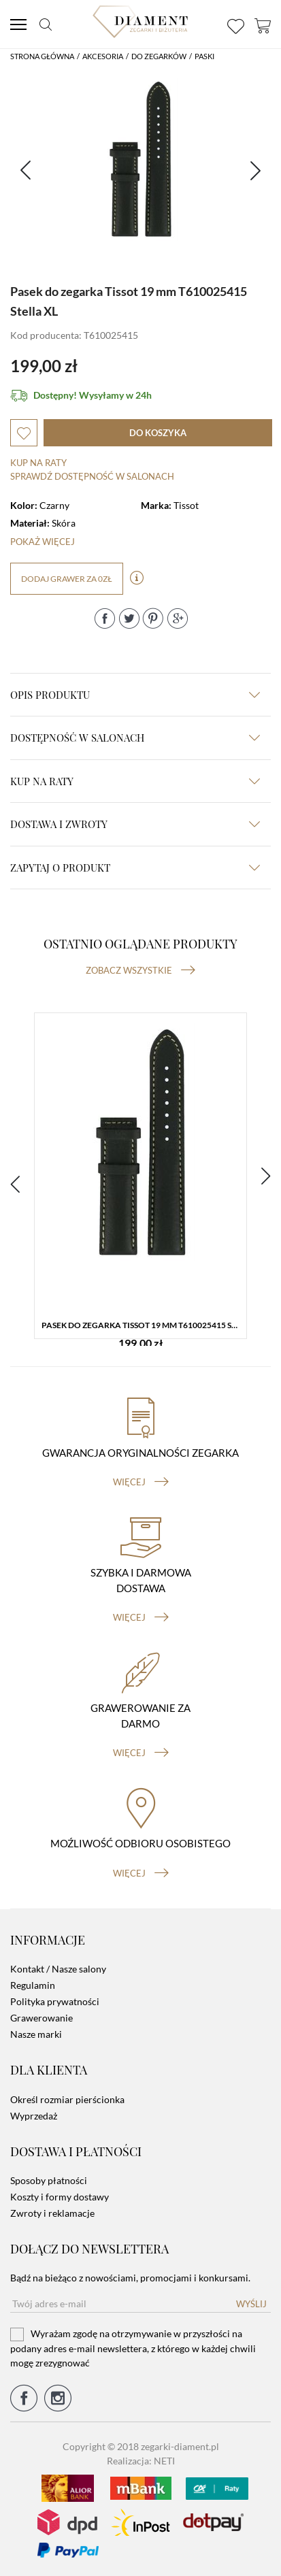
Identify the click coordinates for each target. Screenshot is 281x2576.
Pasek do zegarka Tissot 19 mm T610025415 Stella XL (144, 1325)
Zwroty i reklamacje (52, 2213)
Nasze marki (36, 2034)
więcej (141, 1481)
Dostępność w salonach (135, 737)
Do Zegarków (158, 56)
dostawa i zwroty (135, 824)
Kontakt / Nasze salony (58, 1969)
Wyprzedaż (33, 2115)
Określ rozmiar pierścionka (67, 2099)
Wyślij (251, 2303)
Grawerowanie (41, 2018)
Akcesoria (102, 56)
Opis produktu (135, 694)
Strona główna (42, 56)
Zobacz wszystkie (140, 970)
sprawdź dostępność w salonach (92, 476)
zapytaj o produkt (135, 867)
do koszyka (157, 432)
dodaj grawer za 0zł (66, 579)
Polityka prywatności (54, 2001)
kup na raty (135, 781)
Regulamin (32, 1985)
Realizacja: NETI (141, 2460)
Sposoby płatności (48, 2180)
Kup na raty (38, 462)
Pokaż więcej (42, 541)
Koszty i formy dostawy (59, 2196)
